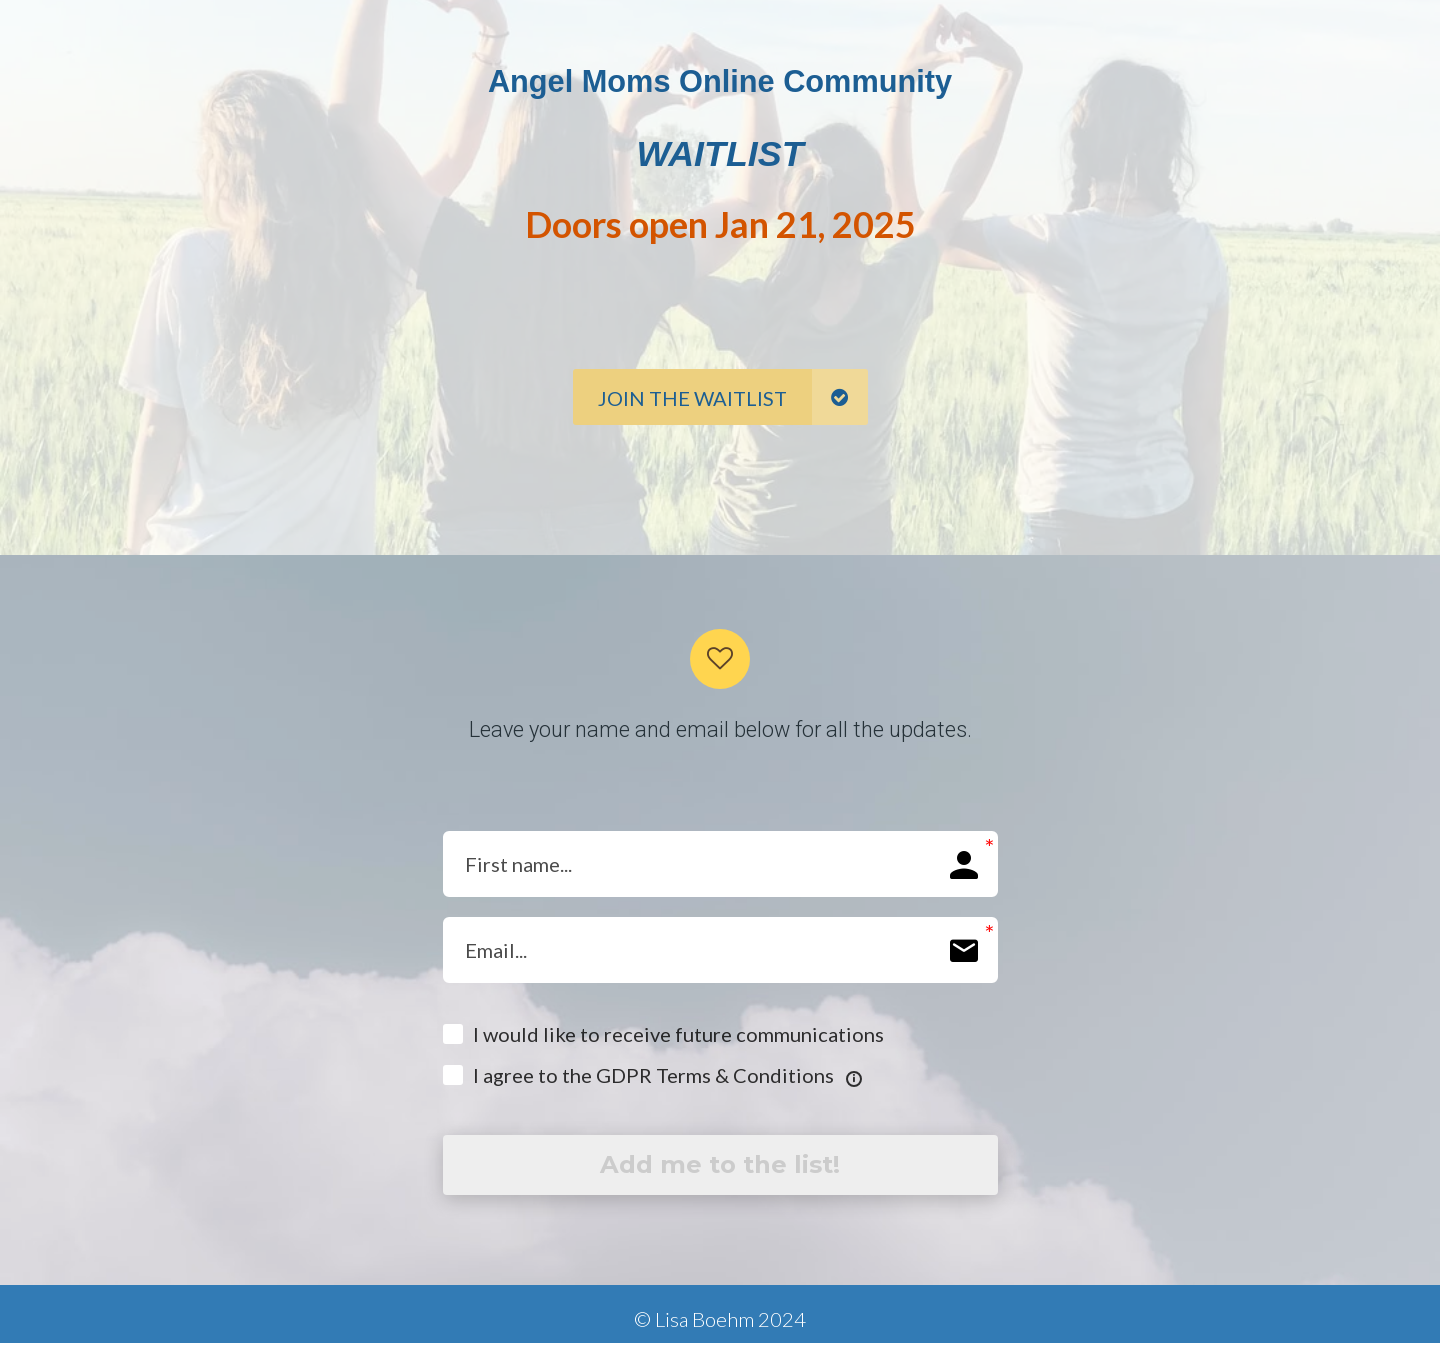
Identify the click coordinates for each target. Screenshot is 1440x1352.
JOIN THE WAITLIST (733, 397)
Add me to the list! (720, 1169)
